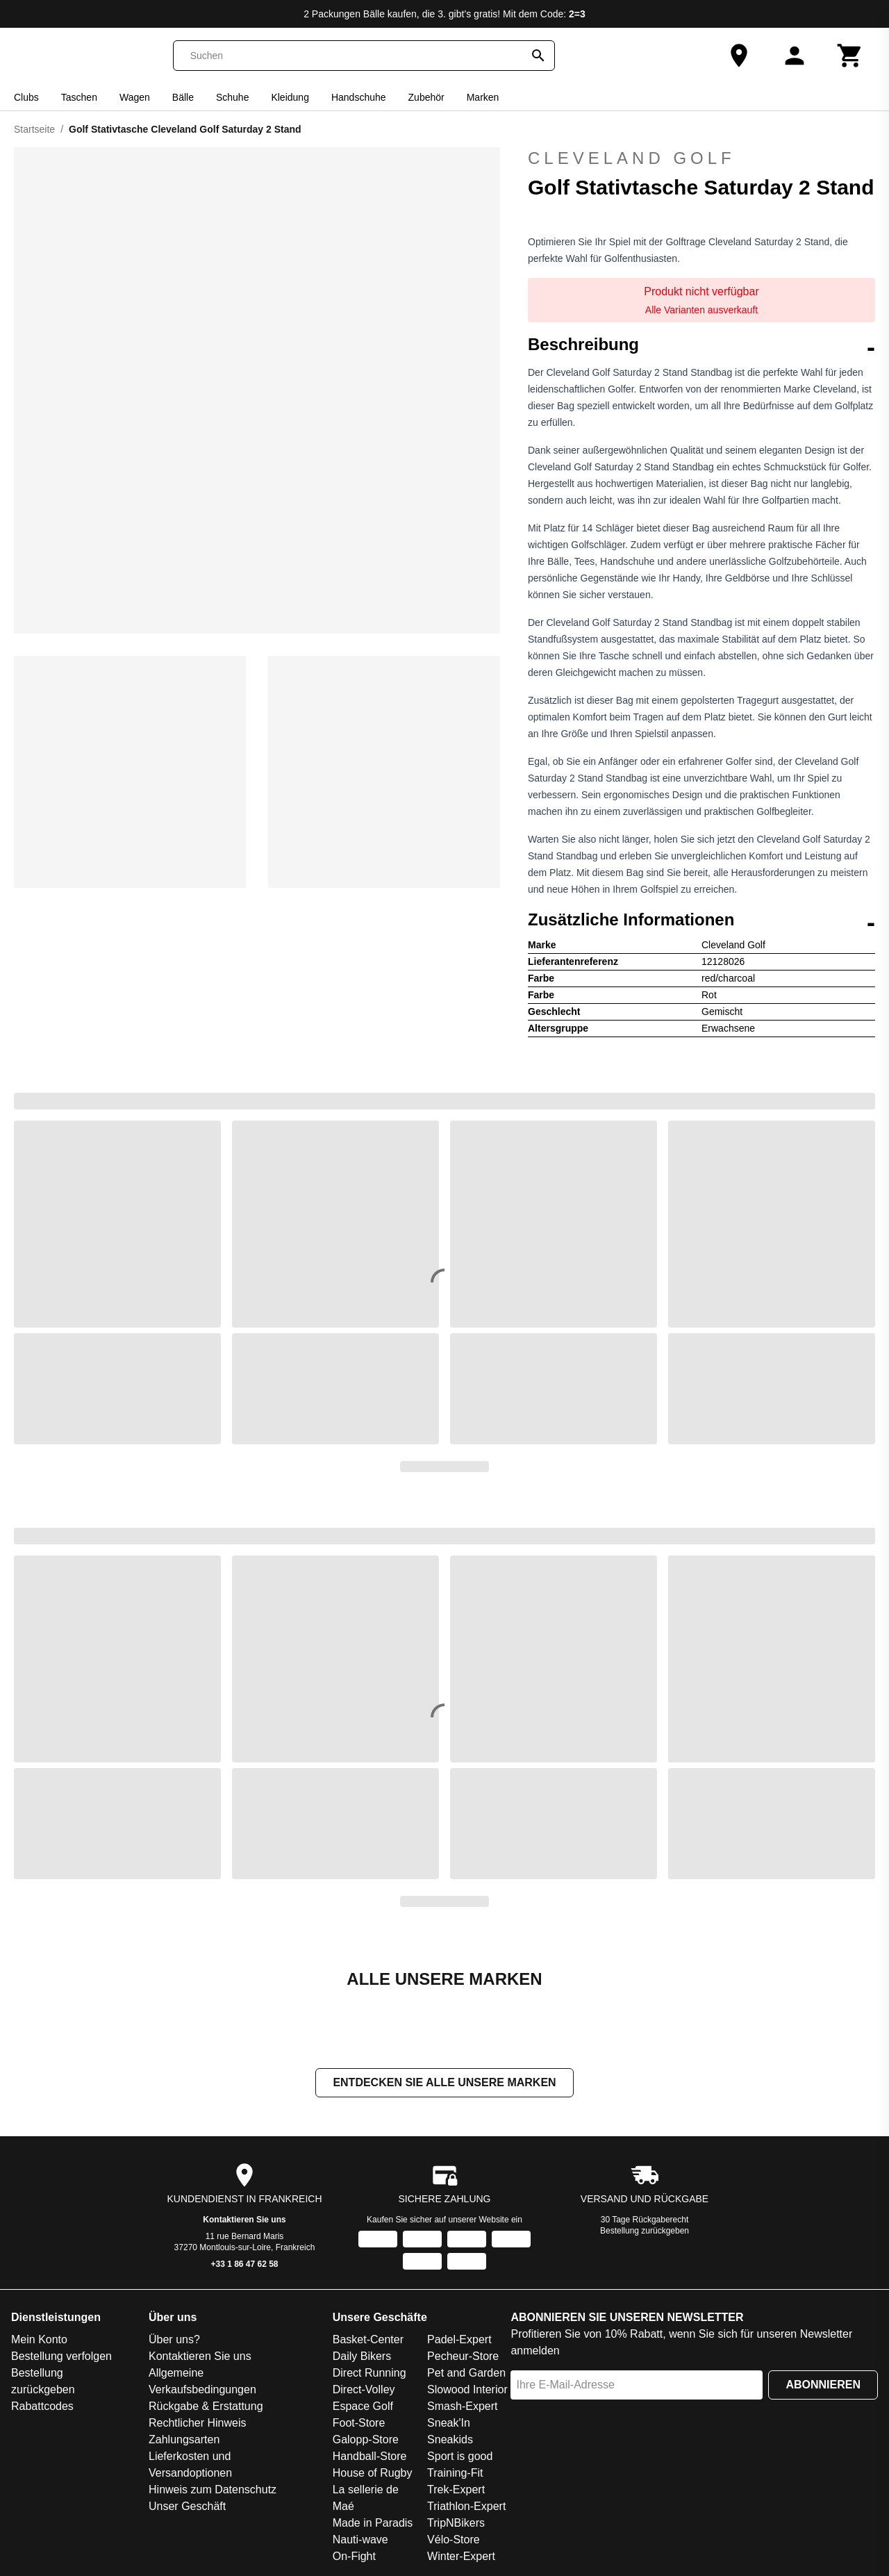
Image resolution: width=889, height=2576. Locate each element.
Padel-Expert (459, 2341)
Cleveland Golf (632, 158)
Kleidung (290, 97)
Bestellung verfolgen (61, 2357)
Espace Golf (363, 2407)
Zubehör (426, 97)
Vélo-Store (453, 2541)
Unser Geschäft (187, 2507)
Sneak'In (448, 2424)
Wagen (134, 97)
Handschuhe (358, 97)
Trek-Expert (456, 2491)
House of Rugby (373, 2474)
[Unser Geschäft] (739, 55)
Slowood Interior (467, 2391)
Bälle (183, 97)
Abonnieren (823, 2386)
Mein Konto (39, 2341)
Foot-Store (359, 2424)
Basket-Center (368, 2341)
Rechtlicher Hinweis (198, 2424)
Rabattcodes (42, 2407)
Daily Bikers (362, 2357)
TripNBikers (456, 2524)
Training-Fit (455, 2474)
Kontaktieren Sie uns (244, 2221)
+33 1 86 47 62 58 (244, 2265)
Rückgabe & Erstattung (206, 2407)
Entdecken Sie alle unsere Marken (444, 2084)
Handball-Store (370, 2457)
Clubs (26, 97)
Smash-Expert (462, 2407)
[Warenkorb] (850, 55)
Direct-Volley (364, 2391)
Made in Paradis (373, 2524)
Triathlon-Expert (466, 2507)
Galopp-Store (366, 2441)
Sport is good (459, 2457)
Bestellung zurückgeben (644, 2232)
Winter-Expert (461, 2557)
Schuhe (232, 97)
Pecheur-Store (463, 2357)
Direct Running (369, 2374)
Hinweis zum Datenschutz (212, 2491)
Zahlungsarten (184, 2441)
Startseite (34, 129)
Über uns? (174, 2341)
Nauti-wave (360, 2541)
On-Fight (354, 2557)
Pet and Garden (466, 2374)
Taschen (79, 97)
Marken (483, 97)
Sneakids (450, 2441)
